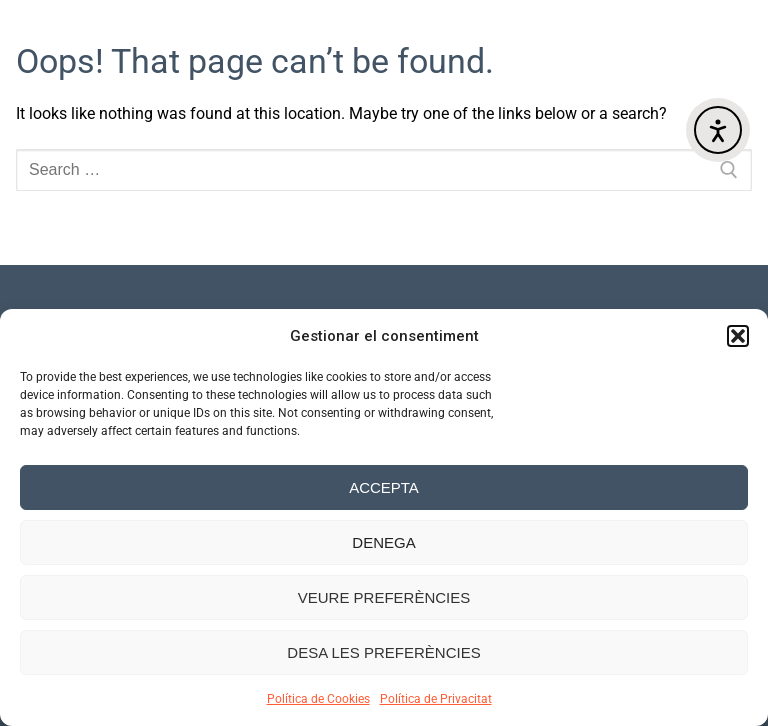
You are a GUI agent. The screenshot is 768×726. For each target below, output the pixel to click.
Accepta (384, 487)
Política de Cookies (318, 699)
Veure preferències (384, 597)
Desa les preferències (383, 652)
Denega (383, 542)
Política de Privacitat (436, 699)
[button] (738, 336)
